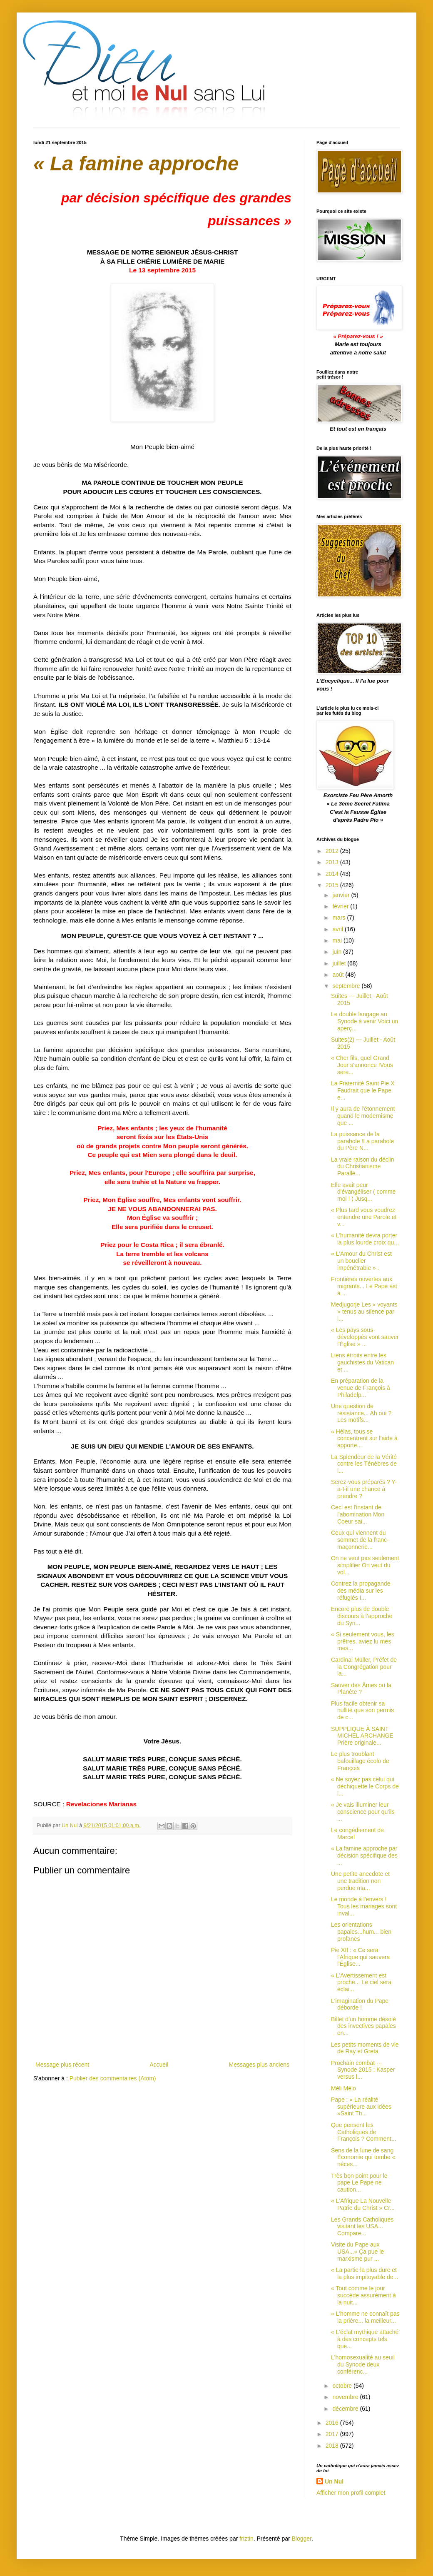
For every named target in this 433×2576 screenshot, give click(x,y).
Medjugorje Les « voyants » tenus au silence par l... (364, 1311)
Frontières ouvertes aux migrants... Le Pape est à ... (364, 1286)
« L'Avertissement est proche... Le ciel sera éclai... (361, 1982)
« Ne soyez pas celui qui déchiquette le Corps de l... (365, 1786)
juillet (339, 963)
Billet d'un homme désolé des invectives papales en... (363, 2026)
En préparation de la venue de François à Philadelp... (360, 1387)
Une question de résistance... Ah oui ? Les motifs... (361, 1413)
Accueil (158, 2064)
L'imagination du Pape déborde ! (359, 2004)
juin (337, 951)
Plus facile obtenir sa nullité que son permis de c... (362, 1710)
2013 (333, 862)
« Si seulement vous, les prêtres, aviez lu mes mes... (362, 1641)
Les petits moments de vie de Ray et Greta (365, 2048)
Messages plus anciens (259, 2064)
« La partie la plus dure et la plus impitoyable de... (364, 2273)
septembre (346, 986)
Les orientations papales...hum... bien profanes (361, 1931)
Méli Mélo (343, 2088)
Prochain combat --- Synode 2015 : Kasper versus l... (363, 2070)
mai (337, 940)
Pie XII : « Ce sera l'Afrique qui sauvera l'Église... (360, 1957)
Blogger (301, 2538)
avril (338, 929)
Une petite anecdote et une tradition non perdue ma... (360, 1880)
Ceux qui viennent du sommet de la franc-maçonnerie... (360, 1539)
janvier (341, 895)
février (341, 906)
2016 (333, 2422)
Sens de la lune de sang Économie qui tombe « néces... (363, 2157)
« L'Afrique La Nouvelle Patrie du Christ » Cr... (363, 2204)
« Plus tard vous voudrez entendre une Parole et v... (363, 1217)
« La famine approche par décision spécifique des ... (364, 1855)
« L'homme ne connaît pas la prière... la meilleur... (365, 2317)
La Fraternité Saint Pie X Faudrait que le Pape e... (363, 1090)
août (338, 974)
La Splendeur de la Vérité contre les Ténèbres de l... (364, 1464)
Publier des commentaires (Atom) (113, 2078)
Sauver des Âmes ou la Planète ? (361, 1689)
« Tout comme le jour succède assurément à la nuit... (363, 2295)
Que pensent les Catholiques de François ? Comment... (363, 2132)
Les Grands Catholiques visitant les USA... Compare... (362, 2226)
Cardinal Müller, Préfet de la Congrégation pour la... (364, 1666)
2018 (333, 2445)
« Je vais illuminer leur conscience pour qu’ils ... (363, 1811)
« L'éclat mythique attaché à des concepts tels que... (364, 2339)
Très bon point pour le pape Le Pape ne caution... (359, 2182)
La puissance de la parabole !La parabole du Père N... (362, 1141)
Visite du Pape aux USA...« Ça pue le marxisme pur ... (357, 2251)
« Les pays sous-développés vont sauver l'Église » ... (365, 1337)
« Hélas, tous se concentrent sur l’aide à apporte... (364, 1438)
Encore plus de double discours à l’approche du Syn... (361, 1616)
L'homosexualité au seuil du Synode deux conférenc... (363, 2364)
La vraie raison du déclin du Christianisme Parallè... (362, 1166)
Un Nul (334, 2481)
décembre (346, 2408)
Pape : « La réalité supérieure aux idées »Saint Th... (361, 2106)
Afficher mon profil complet (350, 2492)
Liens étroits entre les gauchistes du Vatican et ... (362, 1362)
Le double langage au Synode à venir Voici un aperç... (364, 1021)
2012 (333, 851)
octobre (342, 2385)
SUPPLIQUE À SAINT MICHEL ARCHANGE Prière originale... (362, 1736)
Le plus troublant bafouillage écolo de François (360, 1761)
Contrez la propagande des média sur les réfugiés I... (360, 1590)
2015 (333, 885)
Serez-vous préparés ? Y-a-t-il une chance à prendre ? (364, 1489)
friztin (246, 2538)
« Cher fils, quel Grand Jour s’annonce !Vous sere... (362, 1065)
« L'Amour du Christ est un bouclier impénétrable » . (361, 1260)
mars (339, 917)
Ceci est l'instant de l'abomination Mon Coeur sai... (357, 1514)
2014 (333, 873)
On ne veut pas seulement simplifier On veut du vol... (365, 1565)
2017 (333, 2434)
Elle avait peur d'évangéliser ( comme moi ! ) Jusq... (363, 1192)
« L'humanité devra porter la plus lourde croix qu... (365, 1239)
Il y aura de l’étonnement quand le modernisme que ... (363, 1115)
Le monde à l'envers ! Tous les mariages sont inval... (364, 1906)
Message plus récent (62, 2064)
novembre (346, 2397)
